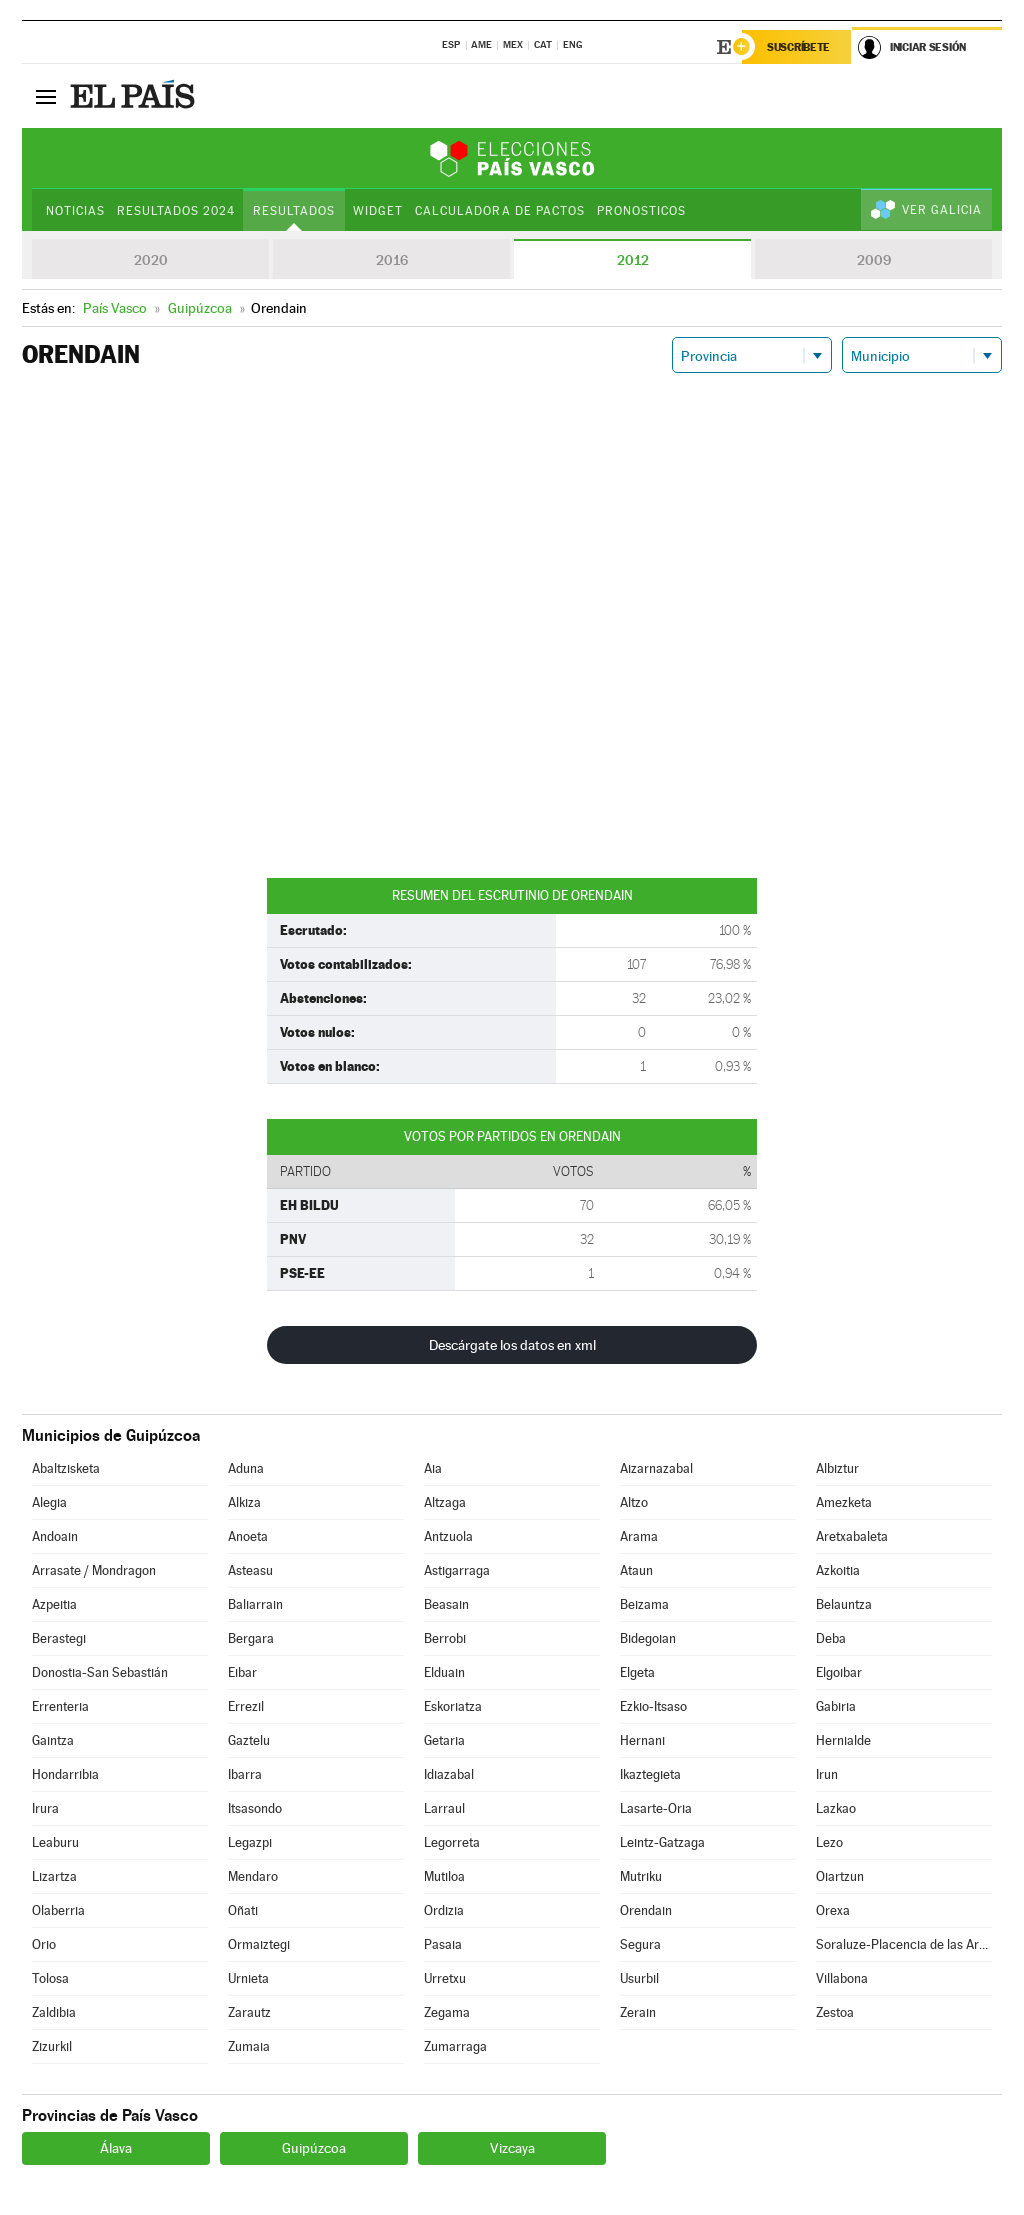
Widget (378, 211)
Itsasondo (255, 1808)
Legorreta (452, 1842)
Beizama (644, 1604)
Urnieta (248, 1978)
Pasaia (443, 1944)
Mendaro (253, 1876)
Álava (116, 2148)
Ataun (636, 1570)
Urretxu (445, 1978)
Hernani (642, 1740)
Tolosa (50, 1978)
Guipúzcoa (314, 2148)
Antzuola (448, 1536)
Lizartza (54, 1876)
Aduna (246, 1468)
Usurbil (639, 1978)
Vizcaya (512, 2148)
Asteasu (250, 1570)
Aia (433, 1468)
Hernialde (843, 1740)
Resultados (294, 211)
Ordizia (444, 1910)
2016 (392, 260)
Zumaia (249, 2046)
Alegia (49, 1502)
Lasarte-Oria (656, 1808)
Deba (831, 1638)
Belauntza (844, 1604)
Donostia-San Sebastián (100, 1672)
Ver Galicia (942, 210)
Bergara (251, 1638)
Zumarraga (455, 2046)
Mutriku (641, 1876)
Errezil (246, 1706)
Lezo (829, 1842)
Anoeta (248, 1536)
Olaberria (58, 1910)
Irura (45, 1808)
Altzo (634, 1502)
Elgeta (637, 1672)
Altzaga (445, 1502)
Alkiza (244, 1502)
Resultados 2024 (176, 211)
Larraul (444, 1808)
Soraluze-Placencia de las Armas (904, 1944)
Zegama (447, 2012)
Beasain (446, 1604)
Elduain (444, 1672)
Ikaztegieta (650, 1774)
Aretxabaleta (852, 1536)
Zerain (638, 2012)
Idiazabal (449, 1774)
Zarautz (249, 2012)
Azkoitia (838, 1570)
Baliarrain (255, 1604)
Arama (639, 1536)
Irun (827, 1774)
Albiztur (837, 1468)
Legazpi (250, 1842)
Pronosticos (641, 211)
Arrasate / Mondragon (94, 1570)
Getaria (444, 1740)
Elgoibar (839, 1672)
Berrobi (445, 1638)
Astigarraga (457, 1570)
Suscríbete (798, 47)
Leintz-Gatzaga (662, 1842)
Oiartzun (840, 1876)
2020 (151, 260)
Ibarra (245, 1774)
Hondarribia (65, 1774)
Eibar (242, 1672)
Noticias (75, 211)
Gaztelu (249, 1740)
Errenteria (60, 1706)
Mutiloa (444, 1876)
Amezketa (844, 1502)
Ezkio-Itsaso (653, 1706)
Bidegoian (648, 1638)
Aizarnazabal (656, 1468)
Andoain (55, 1536)
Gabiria (836, 1706)
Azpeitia (54, 1604)
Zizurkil (52, 2046)
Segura (640, 1944)
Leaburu (55, 1842)
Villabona (842, 1978)
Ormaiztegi (259, 1944)
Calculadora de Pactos (499, 211)
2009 (874, 260)
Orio (44, 1944)
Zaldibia (54, 2012)
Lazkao (836, 1808)
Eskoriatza (453, 1706)
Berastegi (59, 1638)
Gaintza (53, 1740)
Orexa (833, 1910)
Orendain (646, 1910)
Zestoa (835, 2012)
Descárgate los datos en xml (512, 1345)
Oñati (243, 1910)
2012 (633, 260)
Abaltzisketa (66, 1468)
